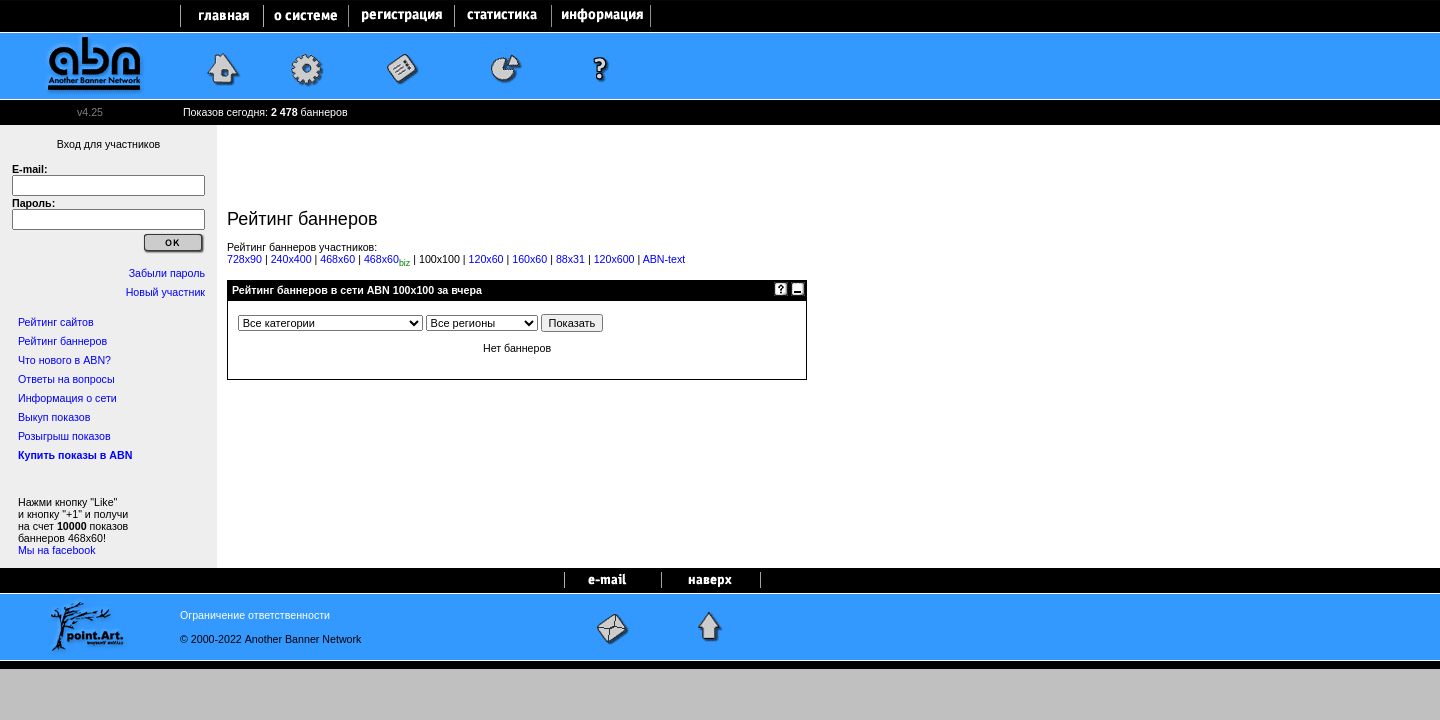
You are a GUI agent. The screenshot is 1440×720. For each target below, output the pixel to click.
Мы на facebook (57, 550)
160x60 (529, 259)
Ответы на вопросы (66, 379)
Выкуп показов (54, 417)
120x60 (486, 259)
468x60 (337, 259)
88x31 (570, 259)
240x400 (291, 259)
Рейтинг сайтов (56, 322)
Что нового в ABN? (64, 360)
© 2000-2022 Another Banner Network (270, 639)
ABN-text (664, 259)
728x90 (244, 259)
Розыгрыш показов (64, 436)
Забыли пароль (167, 273)
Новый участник (165, 292)
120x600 (614, 259)
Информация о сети (67, 398)
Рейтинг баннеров (62, 341)
